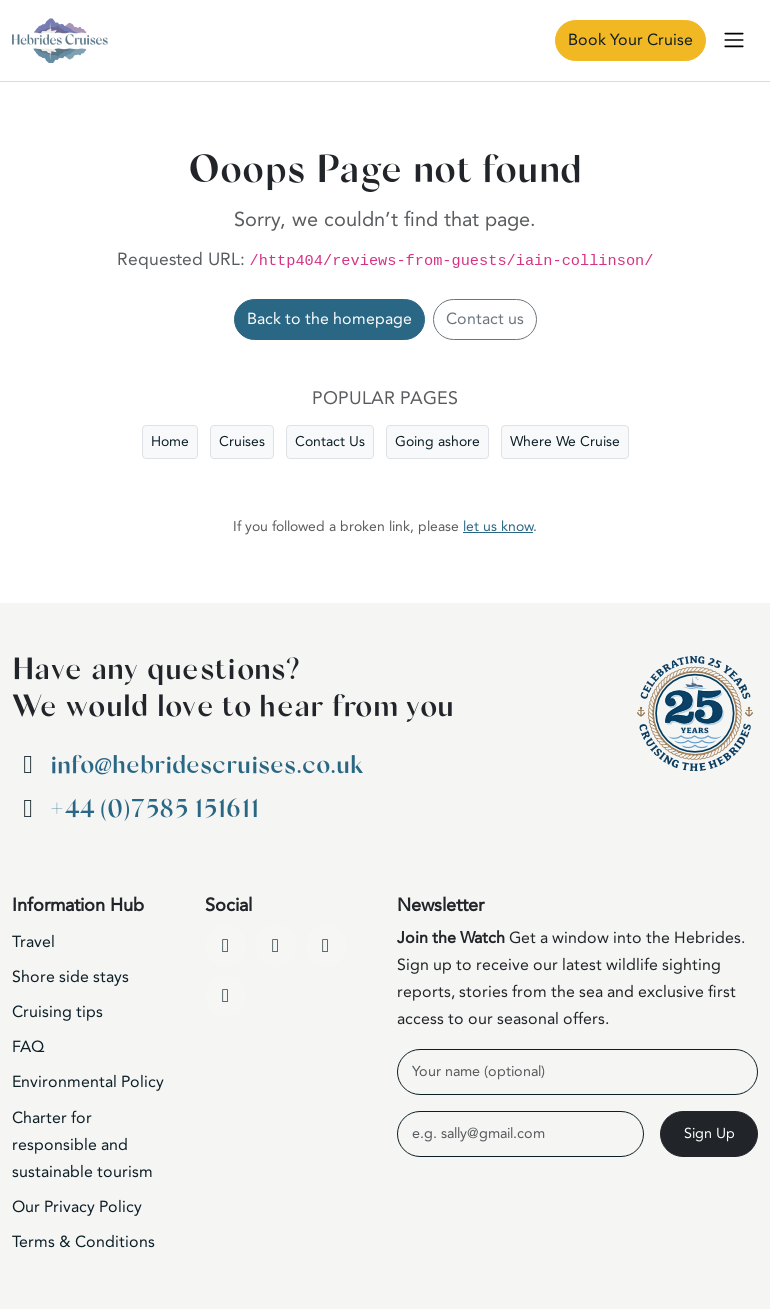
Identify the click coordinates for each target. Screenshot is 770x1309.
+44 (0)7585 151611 (154, 809)
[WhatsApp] (226, 996)
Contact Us (330, 441)
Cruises (242, 441)
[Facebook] (226, 946)
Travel (33, 942)
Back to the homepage (329, 319)
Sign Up (709, 1133)
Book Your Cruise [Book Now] (630, 40)
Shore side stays (70, 977)
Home (170, 441)
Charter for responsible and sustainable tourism (82, 1145)
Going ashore (437, 441)
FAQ (28, 1047)
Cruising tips (57, 1012)
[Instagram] (326, 946)
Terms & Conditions (83, 1242)
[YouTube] (276, 946)
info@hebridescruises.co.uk (206, 765)
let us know (498, 526)
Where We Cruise (565, 441)
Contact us (485, 319)
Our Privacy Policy (77, 1207)
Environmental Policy (88, 1082)
